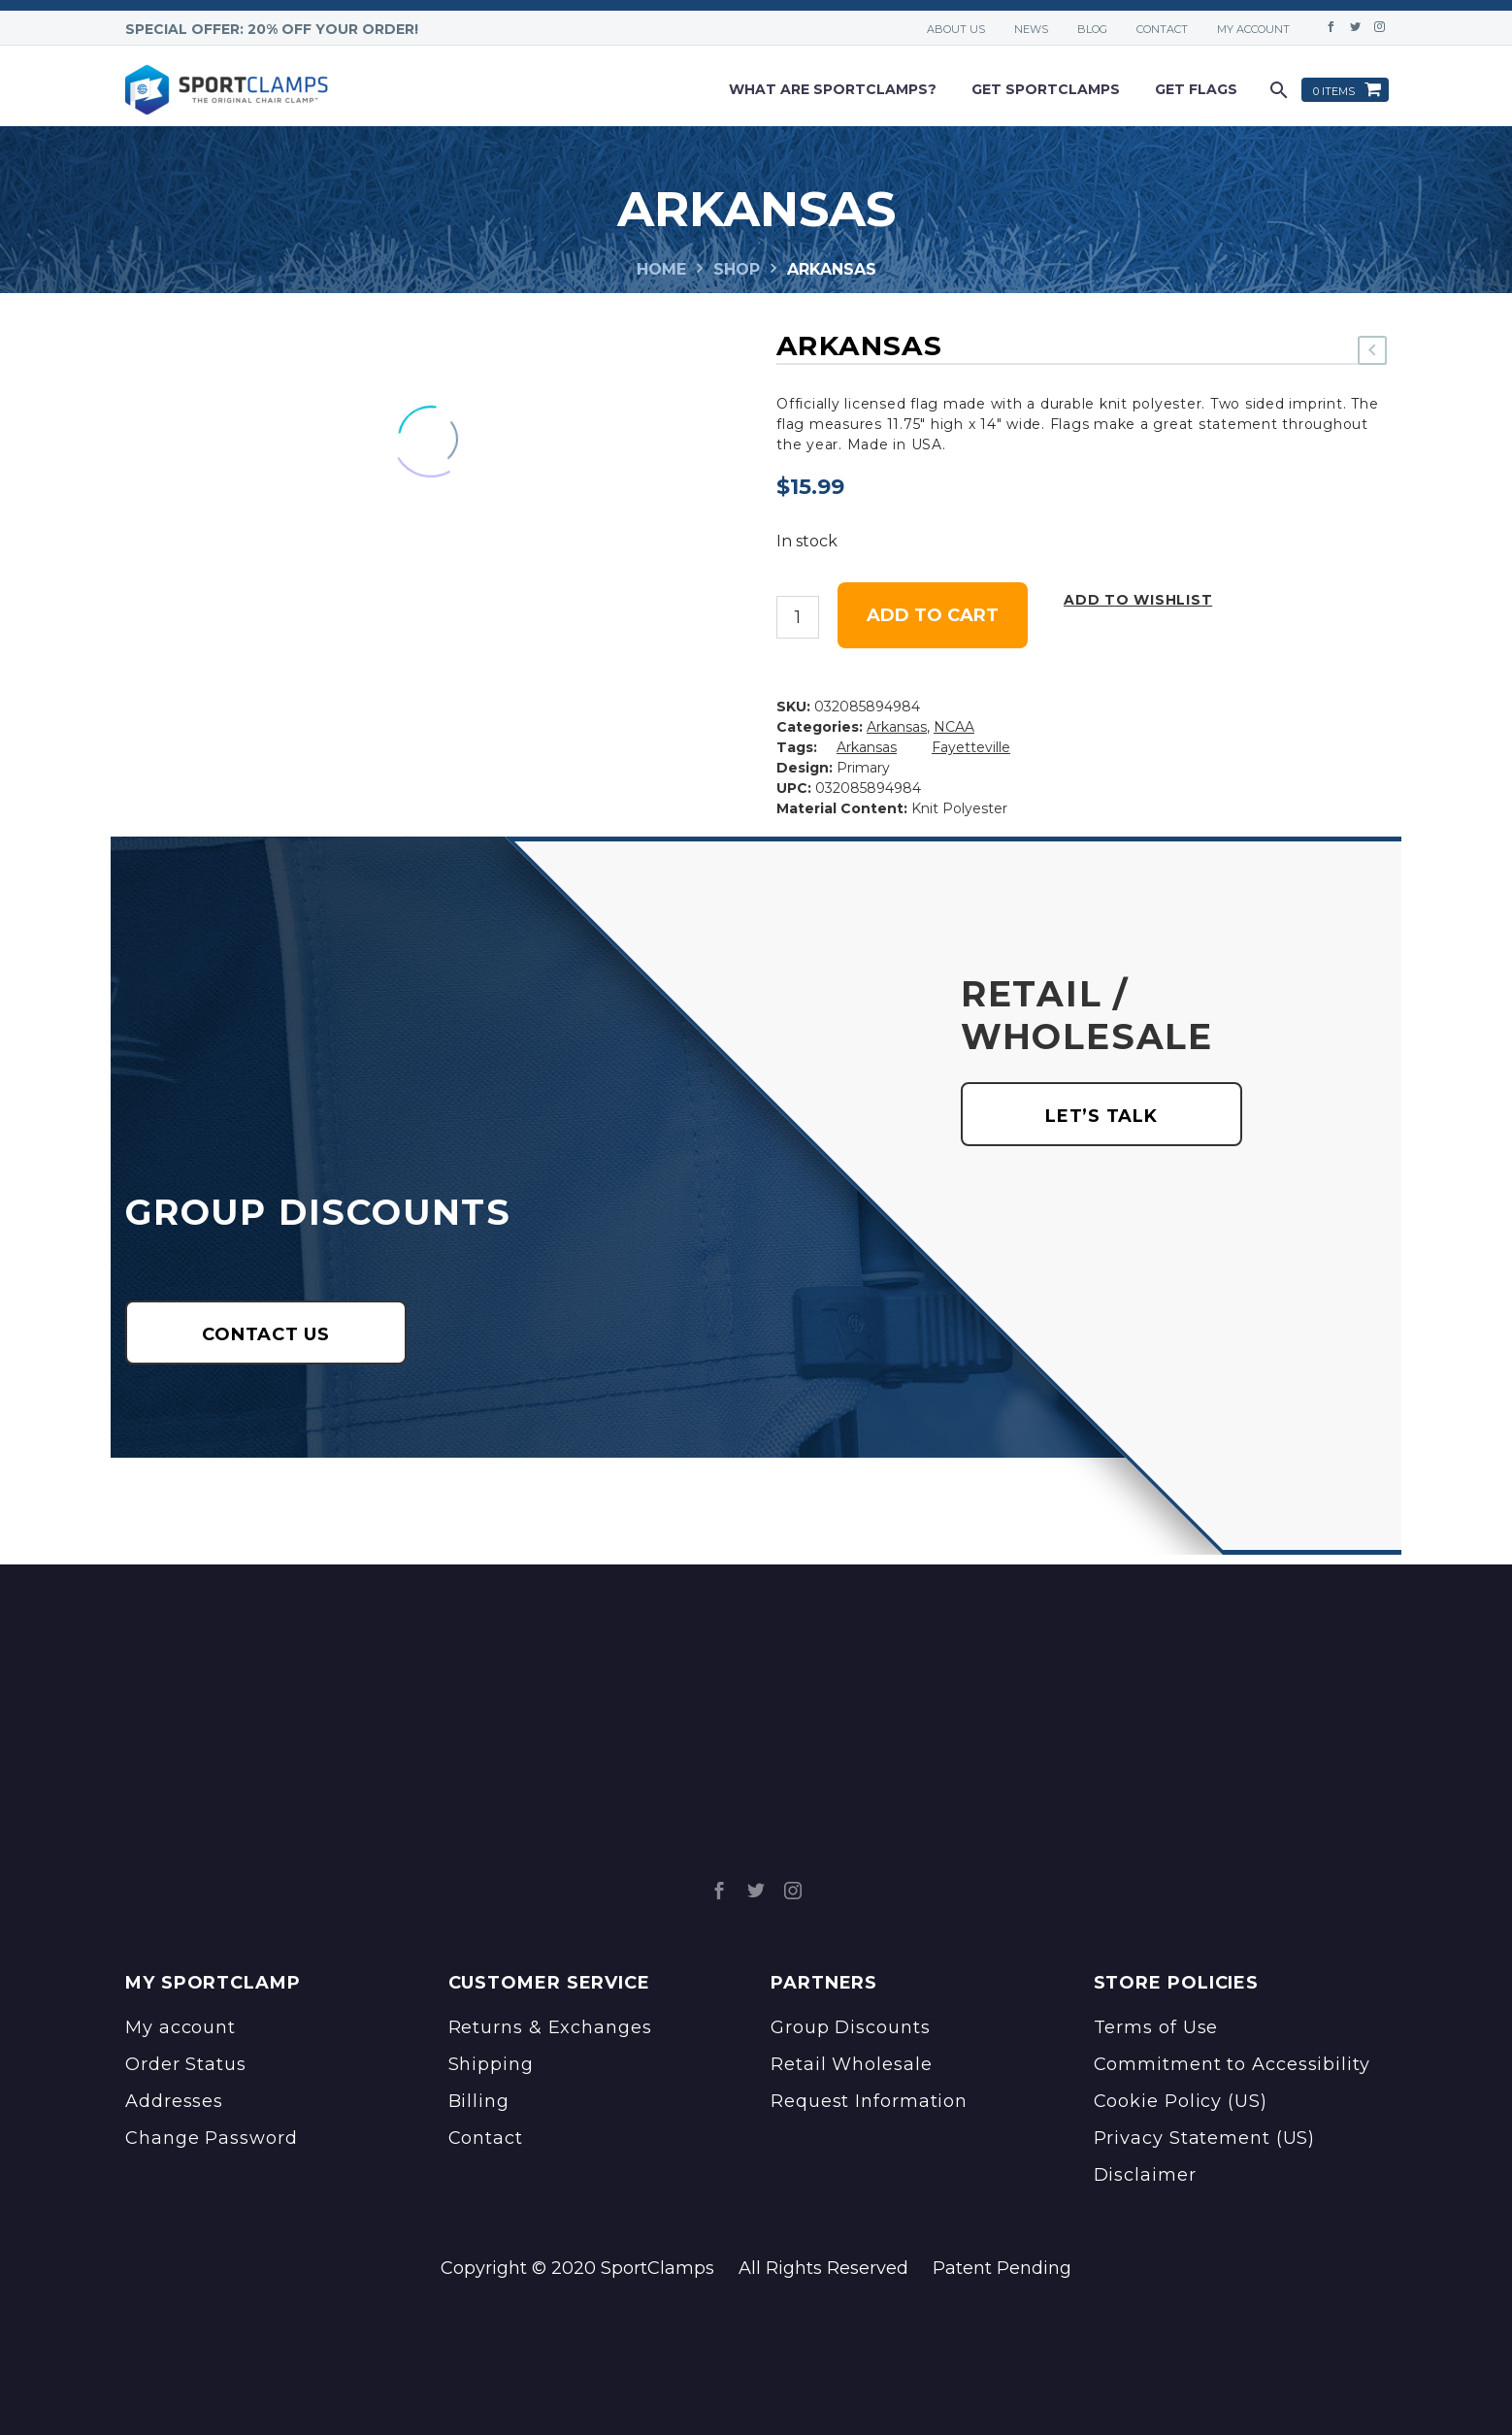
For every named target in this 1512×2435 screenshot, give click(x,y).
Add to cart (933, 615)
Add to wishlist (1138, 600)
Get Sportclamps (1045, 89)
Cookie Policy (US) (1180, 2101)
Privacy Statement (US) (1205, 2138)
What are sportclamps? (833, 89)
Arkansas (897, 727)
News (1031, 29)
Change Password (211, 2138)
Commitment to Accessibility (1232, 2064)
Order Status (186, 2064)
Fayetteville (971, 747)
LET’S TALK (1101, 1116)
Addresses (174, 2101)
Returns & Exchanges (550, 2027)
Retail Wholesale (851, 2064)
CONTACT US (266, 1334)
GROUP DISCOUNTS (318, 1212)
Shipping (491, 2064)
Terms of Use (1156, 2027)
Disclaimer (1145, 2175)
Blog (1092, 29)
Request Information (869, 2101)
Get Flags (1196, 89)
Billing (478, 2101)
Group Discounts (851, 2027)
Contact (1162, 29)
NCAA (954, 727)
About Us (956, 29)
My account (1253, 29)
